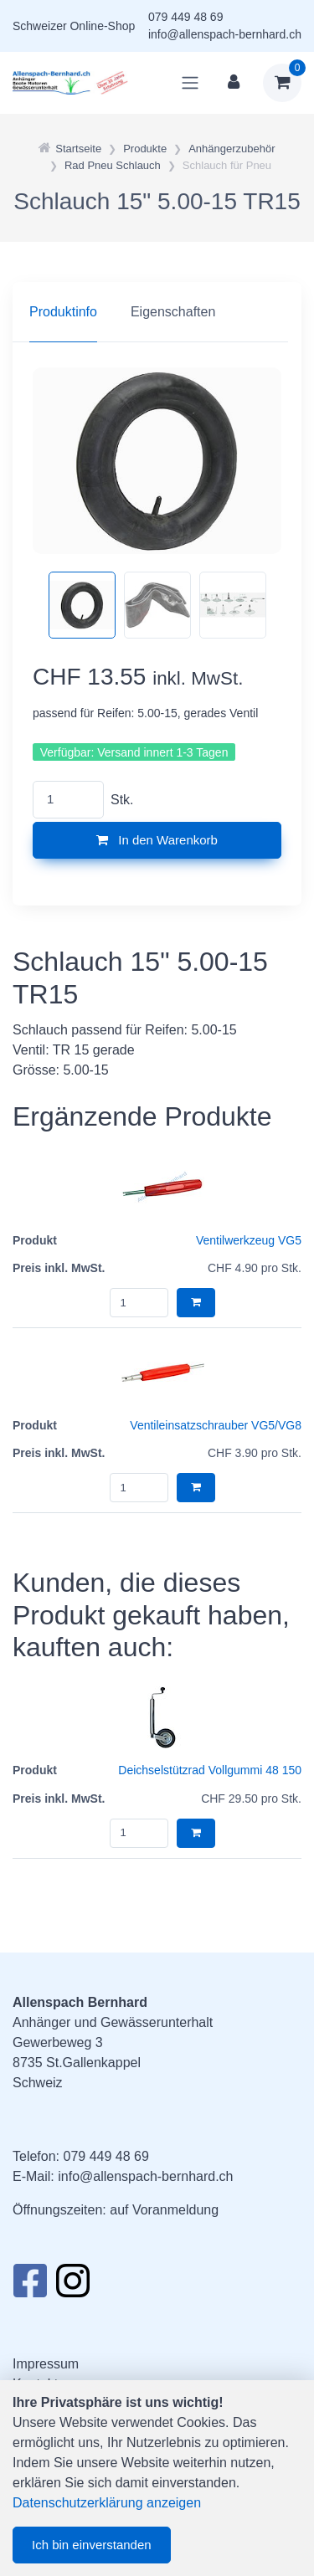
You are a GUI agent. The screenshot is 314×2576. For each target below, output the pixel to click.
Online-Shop (102, 26)
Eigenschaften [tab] (173, 312)
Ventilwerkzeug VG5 (248, 1240)
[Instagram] (73, 2285)
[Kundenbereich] (233, 83)
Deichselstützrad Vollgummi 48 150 (209, 1770)
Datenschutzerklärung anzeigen (107, 2503)
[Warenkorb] (282, 83)
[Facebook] (29, 2285)
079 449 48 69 (186, 16)
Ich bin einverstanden (92, 2545)
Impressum (46, 2364)
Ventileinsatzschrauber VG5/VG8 (215, 1425)
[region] (157, 312)
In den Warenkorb (157, 840)
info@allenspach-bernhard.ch (224, 34)
